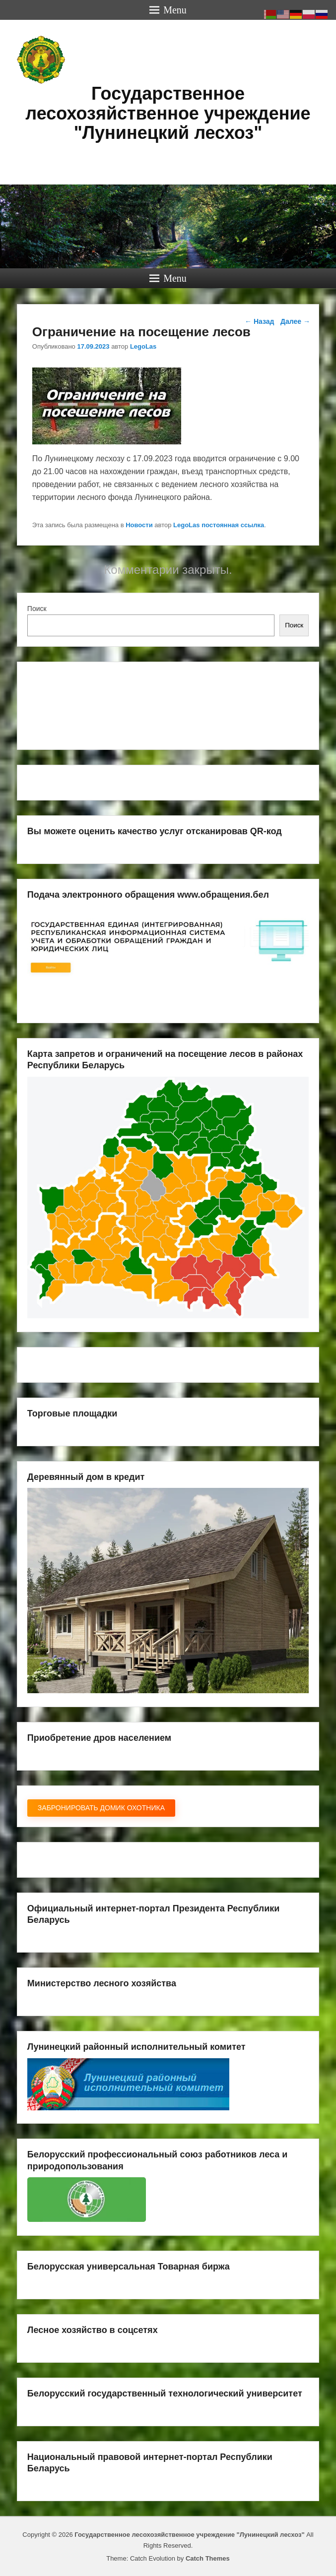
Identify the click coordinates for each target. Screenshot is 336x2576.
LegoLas (143, 346)
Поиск (37, 609)
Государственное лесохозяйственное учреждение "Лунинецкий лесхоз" (167, 113)
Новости (139, 525)
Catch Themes (208, 2558)
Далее (295, 321)
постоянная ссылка (233, 525)
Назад (259, 321)
